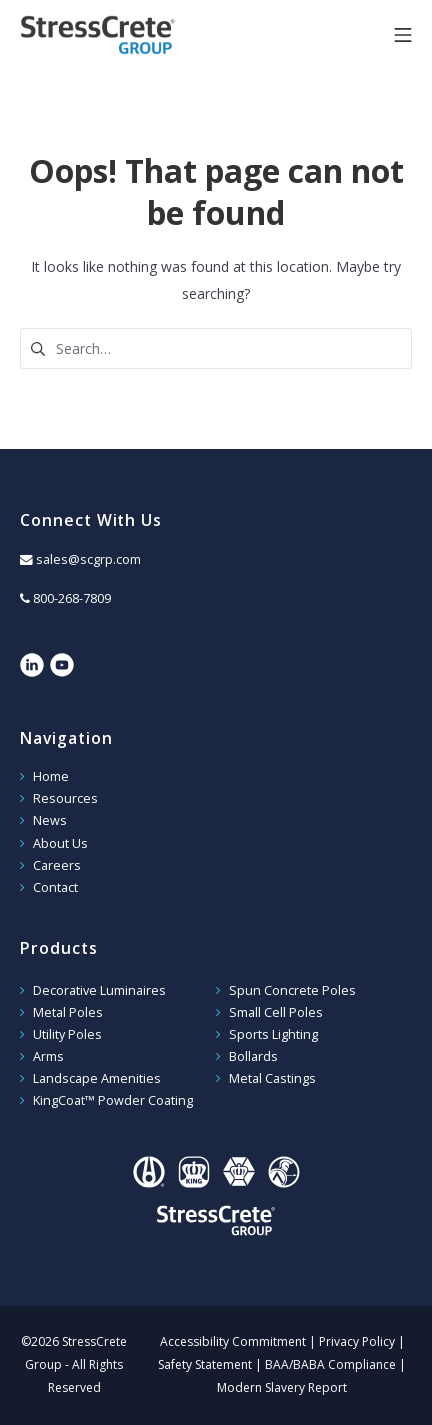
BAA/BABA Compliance (330, 1364)
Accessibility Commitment (233, 1341)
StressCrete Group (130, 35)
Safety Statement (205, 1364)
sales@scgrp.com (88, 559)
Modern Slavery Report (282, 1387)
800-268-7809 (72, 598)
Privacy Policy (357, 1341)
